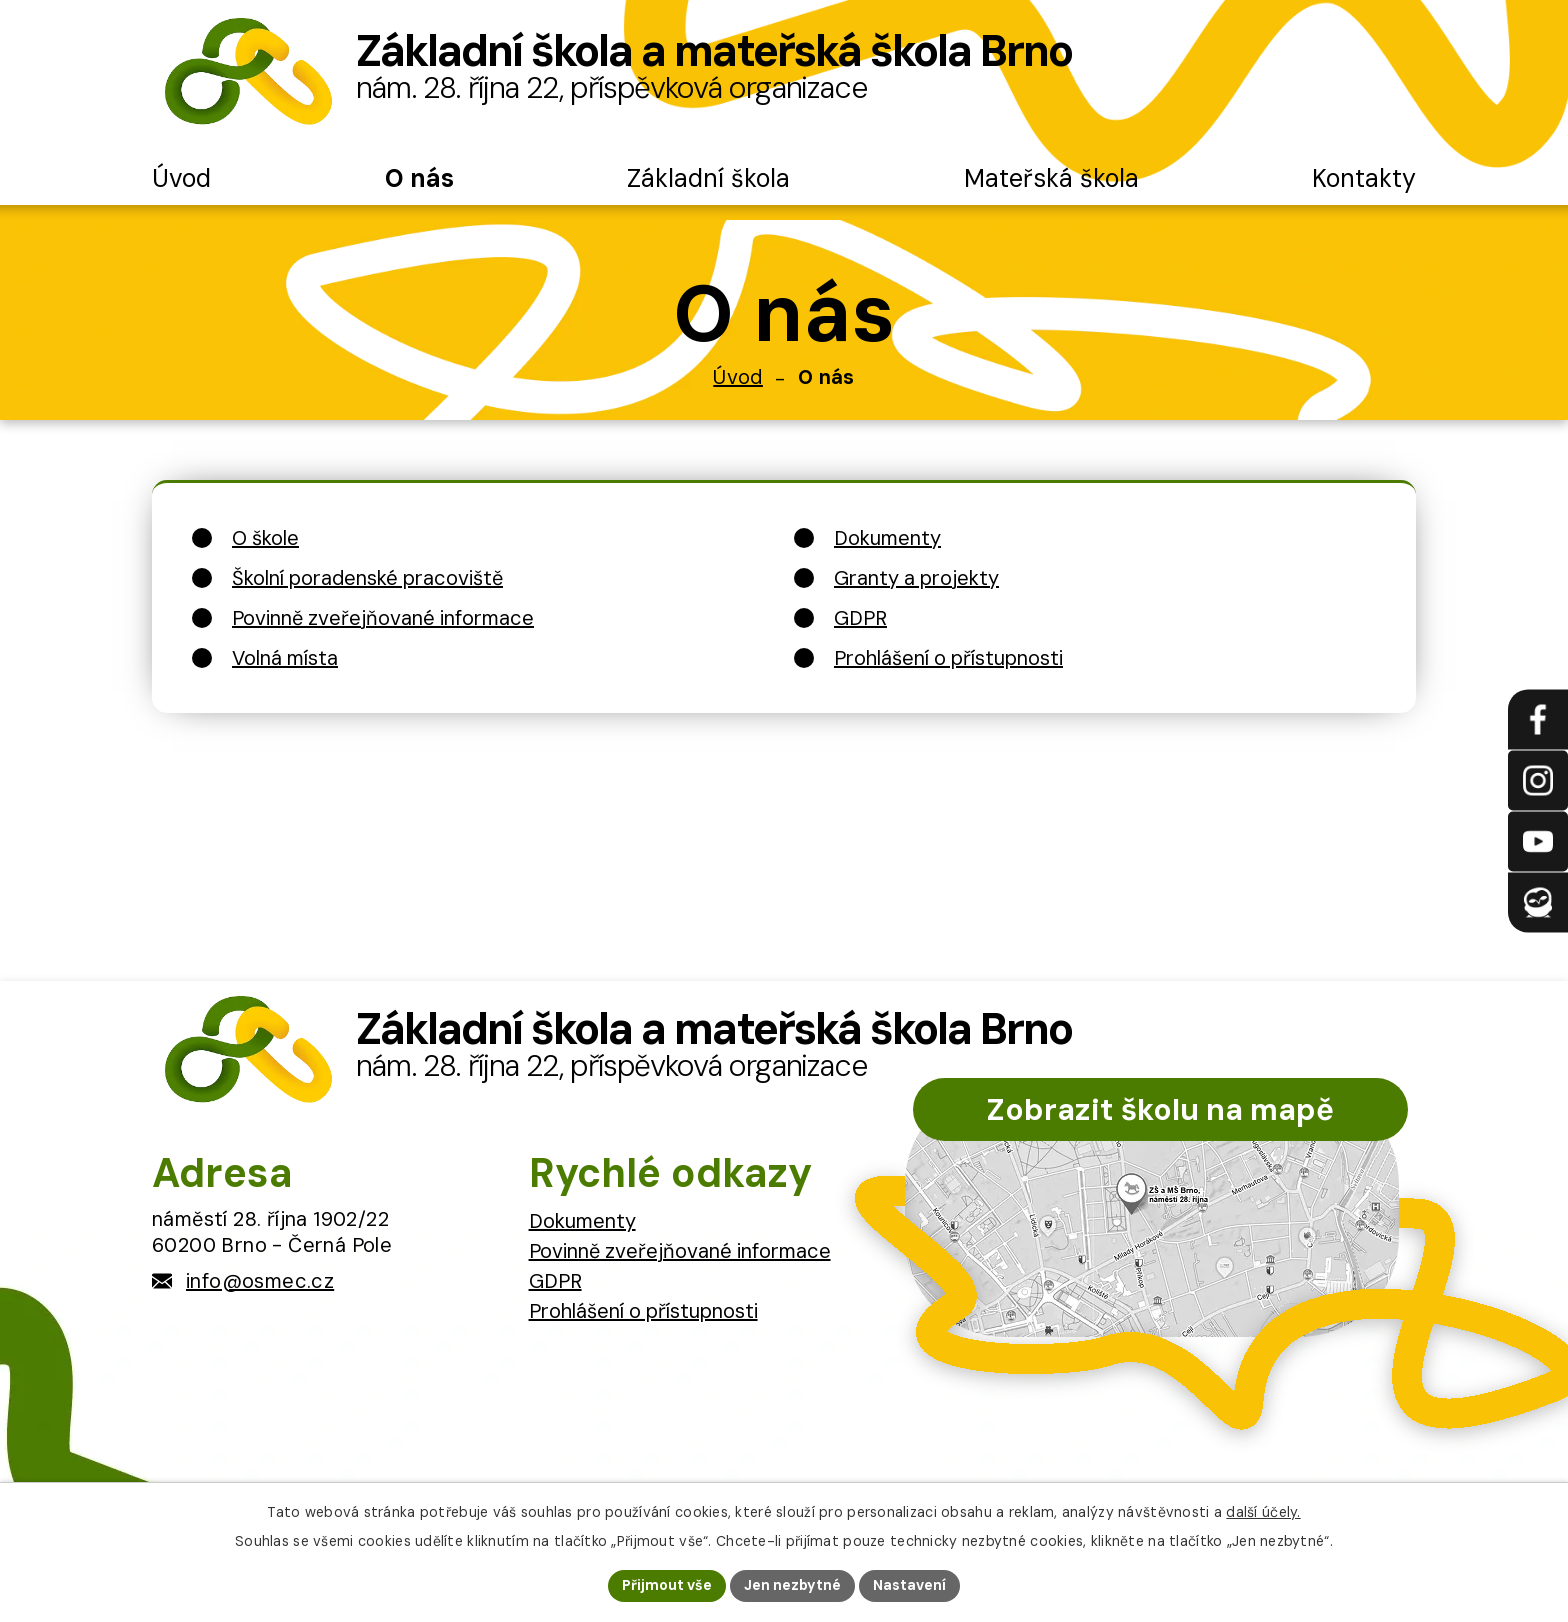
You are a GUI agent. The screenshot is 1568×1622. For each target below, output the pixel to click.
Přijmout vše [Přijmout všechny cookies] (667, 1585)
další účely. (1263, 1512)
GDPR (555, 1281)
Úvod (738, 377)
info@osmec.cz (260, 1281)
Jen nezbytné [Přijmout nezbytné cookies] (792, 1585)
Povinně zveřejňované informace (680, 1251)
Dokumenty (582, 1221)
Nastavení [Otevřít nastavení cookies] (909, 1585)
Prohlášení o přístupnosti (643, 1311)
